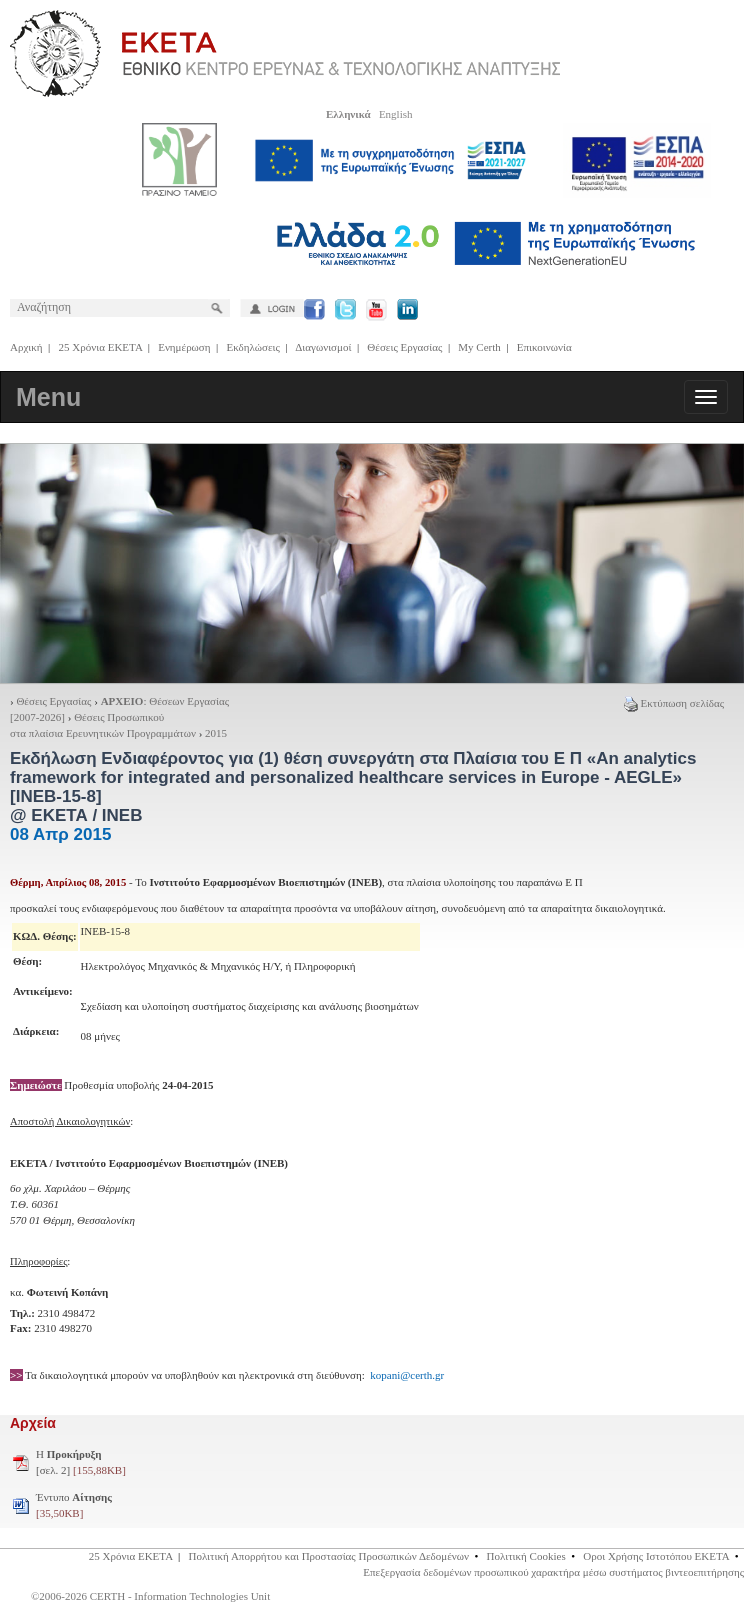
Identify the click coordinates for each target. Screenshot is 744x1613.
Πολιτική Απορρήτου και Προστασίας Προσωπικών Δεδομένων (328, 1556)
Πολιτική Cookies (526, 1556)
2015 (216, 733)
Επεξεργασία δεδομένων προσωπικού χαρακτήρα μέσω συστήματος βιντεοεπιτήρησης (553, 1572)
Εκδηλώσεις (253, 347)
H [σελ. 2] (81, 1462)
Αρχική (26, 347)
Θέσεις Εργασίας (404, 347)
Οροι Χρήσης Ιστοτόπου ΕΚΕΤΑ (656, 1556)
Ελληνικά (348, 114)
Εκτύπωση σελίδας (674, 703)
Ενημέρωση (184, 347)
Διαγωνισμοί (323, 347)
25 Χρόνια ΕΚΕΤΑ (101, 347)
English (396, 114)
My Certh (479, 347)
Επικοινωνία (544, 347)
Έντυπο (74, 1505)
